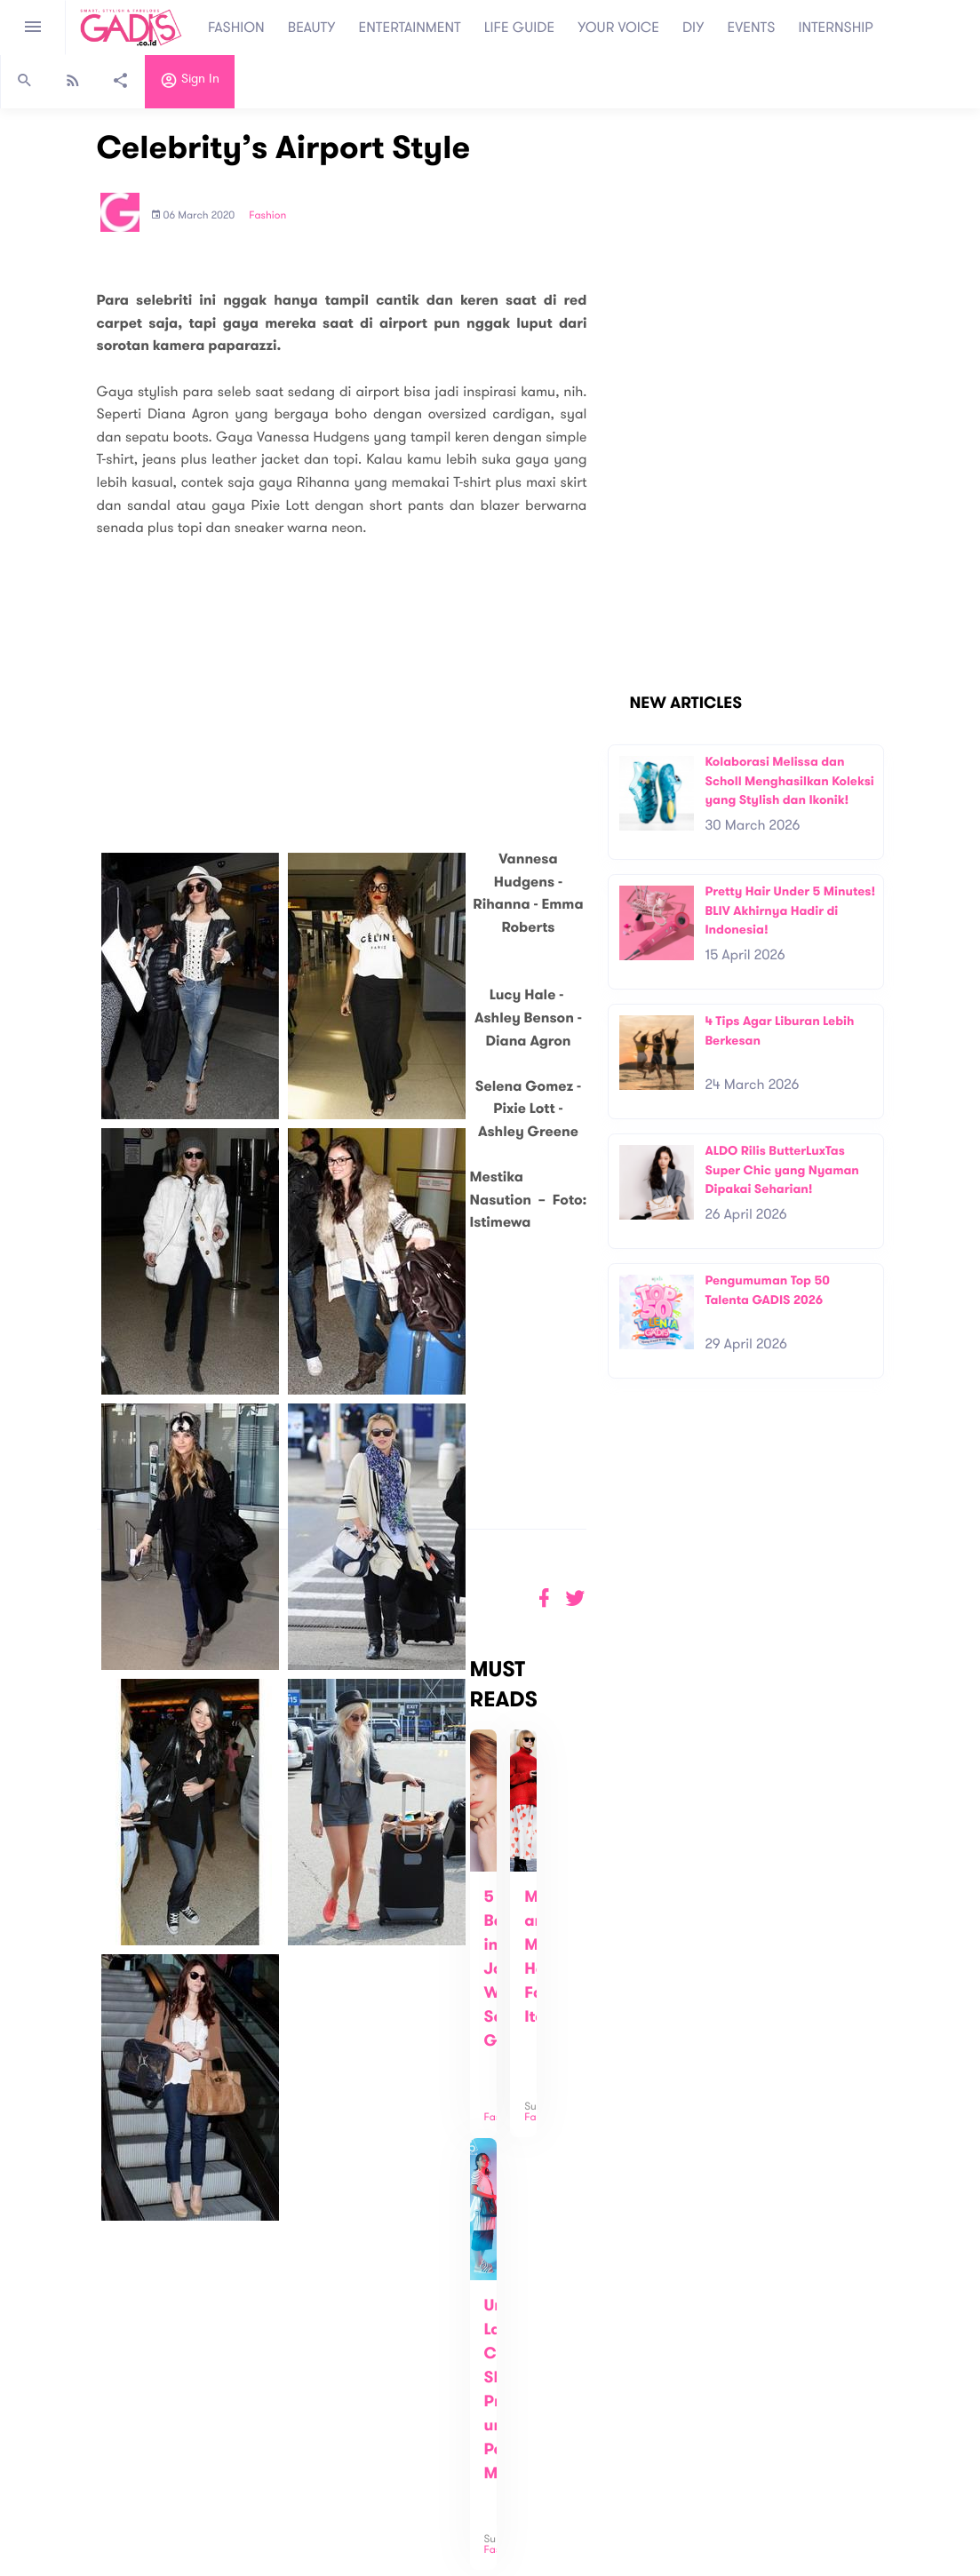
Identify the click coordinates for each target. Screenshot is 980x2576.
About (266, 2382)
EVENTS (752, 27)
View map (38, 2456)
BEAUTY (312, 27)
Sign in (189, 82)
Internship (277, 2438)
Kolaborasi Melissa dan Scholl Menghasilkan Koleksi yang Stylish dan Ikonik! (789, 780)
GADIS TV (601, 2453)
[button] (575, 1598)
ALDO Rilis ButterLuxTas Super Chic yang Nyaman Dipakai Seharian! (781, 1169)
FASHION (236, 27)
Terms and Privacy (618, 2556)
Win (558, 2453)
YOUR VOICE (618, 27)
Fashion (267, 216)
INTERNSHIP (835, 27)
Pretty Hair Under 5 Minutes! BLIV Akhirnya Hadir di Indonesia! (790, 910)
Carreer (271, 2419)
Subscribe (744, 2388)
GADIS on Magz (676, 2453)
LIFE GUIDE (519, 27)
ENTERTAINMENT (410, 27)
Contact (272, 2400)
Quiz (528, 2453)
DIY (693, 27)
